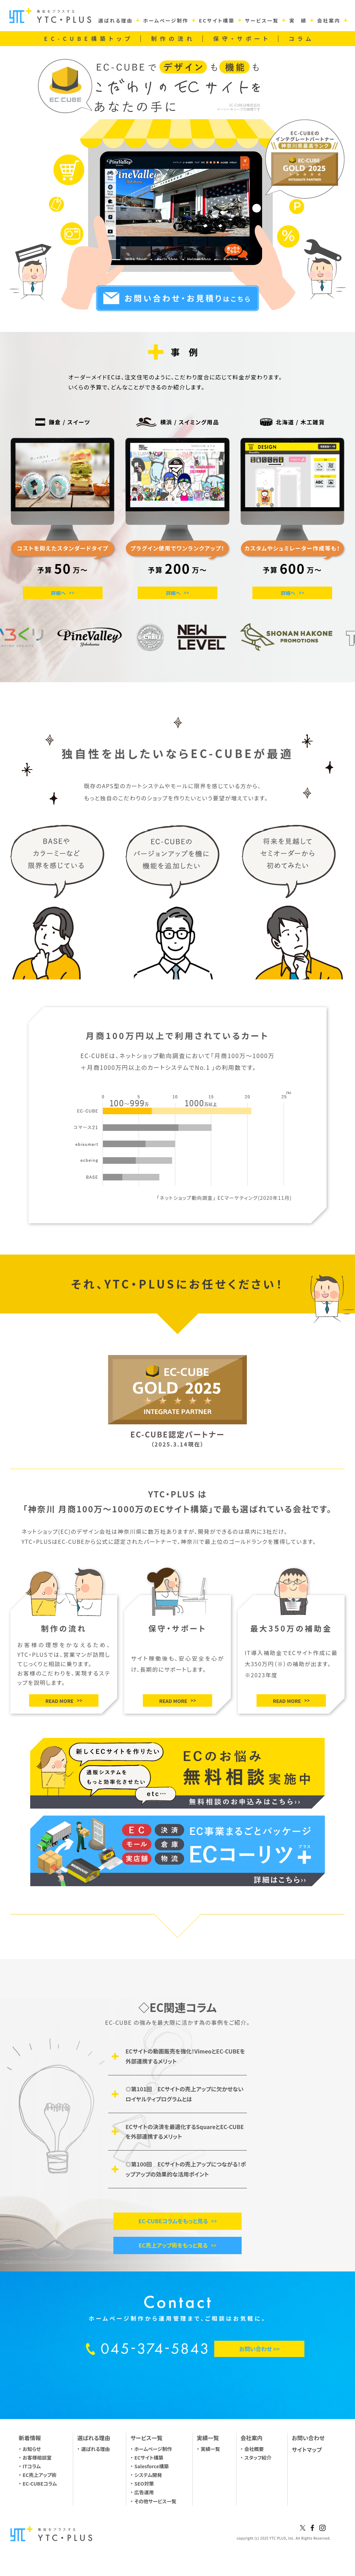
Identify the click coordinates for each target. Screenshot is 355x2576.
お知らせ (32, 2448)
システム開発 (148, 2474)
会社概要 (254, 2448)
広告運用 (144, 2492)
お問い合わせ (308, 2438)
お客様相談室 (37, 2457)
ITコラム (32, 2466)
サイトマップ (307, 2449)
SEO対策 (144, 2483)
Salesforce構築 (152, 2466)
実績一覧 (210, 2448)
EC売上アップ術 (40, 2474)
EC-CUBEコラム (40, 2483)
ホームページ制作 (153, 2448)
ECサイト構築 (149, 2457)
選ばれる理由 (95, 2448)
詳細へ (58, 592)
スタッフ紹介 (257, 2457)
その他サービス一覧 (155, 2501)
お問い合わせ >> (259, 2349)
